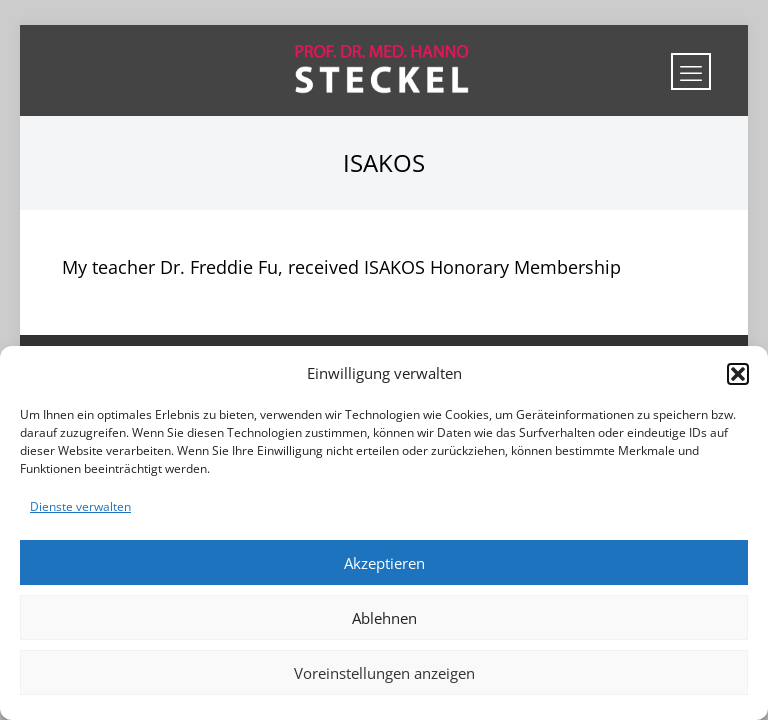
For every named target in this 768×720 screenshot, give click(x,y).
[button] (738, 374)
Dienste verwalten (80, 506)
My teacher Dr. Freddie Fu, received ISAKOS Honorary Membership (341, 267)
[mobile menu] (691, 71)
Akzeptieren (384, 563)
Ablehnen (384, 618)
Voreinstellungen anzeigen (384, 673)
